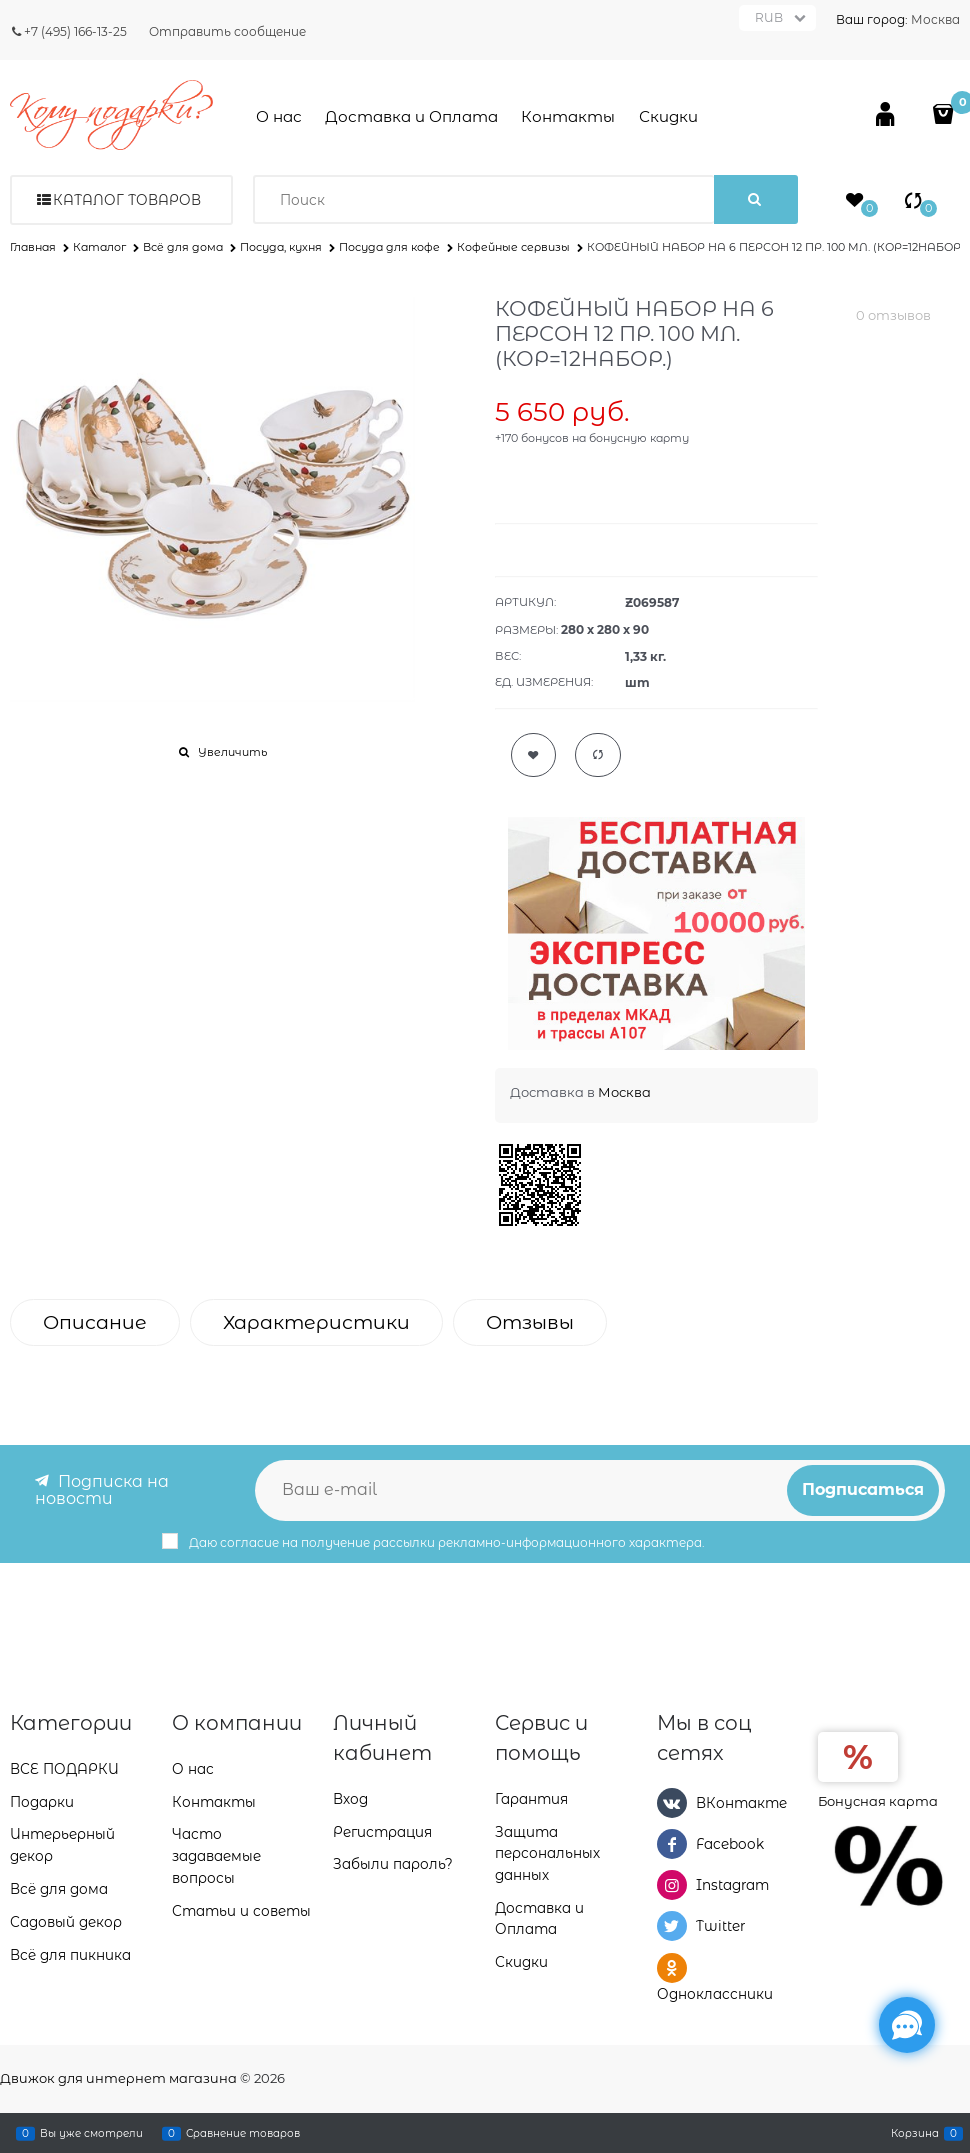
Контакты (568, 116)
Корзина (915, 2133)
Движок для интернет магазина (118, 2078)
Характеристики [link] (316, 1322)
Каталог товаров (127, 200)
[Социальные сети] (907, 2025)
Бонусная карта (878, 1800)
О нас (279, 116)
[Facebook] (672, 1844)
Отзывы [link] (530, 1322)
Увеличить (232, 752)
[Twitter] (672, 1926)
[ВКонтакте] (672, 1802)
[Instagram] (672, 1885)
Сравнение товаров (243, 2133)
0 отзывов (893, 315)
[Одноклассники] (672, 1967)
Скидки (668, 116)
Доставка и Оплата (411, 116)
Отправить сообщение (227, 31)
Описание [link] (95, 1322)
